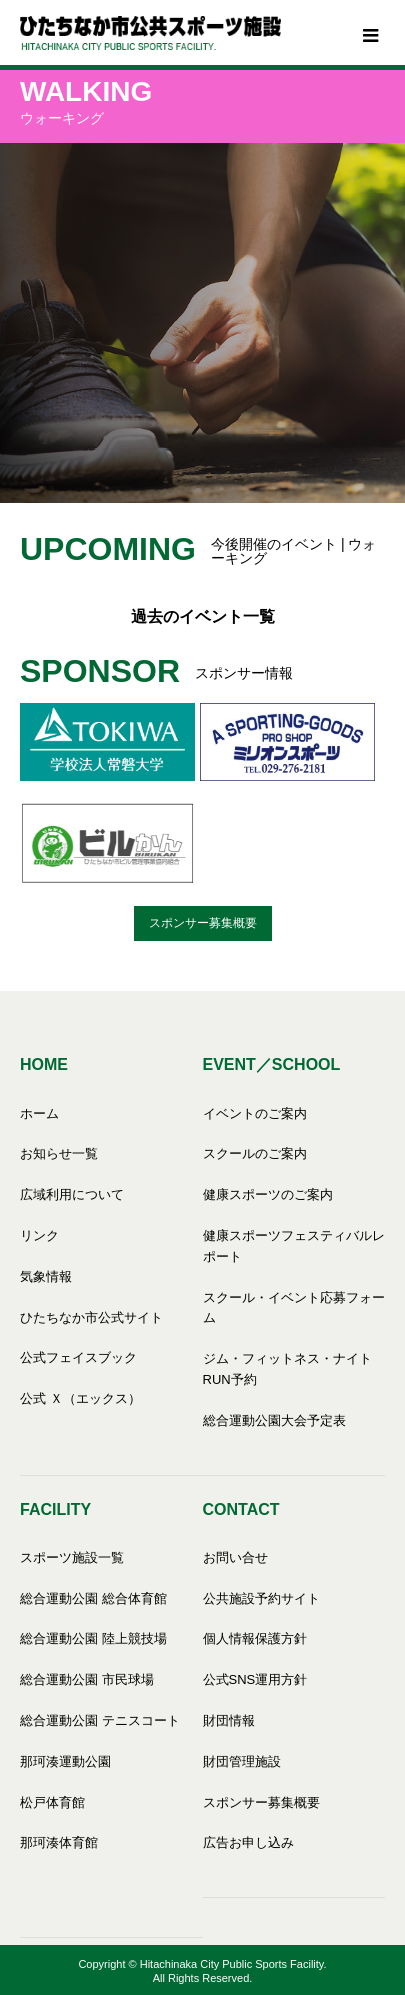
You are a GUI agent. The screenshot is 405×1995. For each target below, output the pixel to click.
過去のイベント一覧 (203, 616)
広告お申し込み (248, 1842)
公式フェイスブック (78, 1357)
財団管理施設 (242, 1761)
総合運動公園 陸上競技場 (93, 1638)
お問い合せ (235, 1557)
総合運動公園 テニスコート (100, 1720)
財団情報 (229, 1720)
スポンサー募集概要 (203, 923)
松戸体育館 (52, 1802)
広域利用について (72, 1194)
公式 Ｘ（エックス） (80, 1398)
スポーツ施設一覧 (72, 1557)
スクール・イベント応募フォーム (294, 1308)
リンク (39, 1235)
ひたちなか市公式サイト (91, 1317)
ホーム (39, 1113)
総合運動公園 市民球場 (87, 1679)
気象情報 (46, 1276)
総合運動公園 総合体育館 (93, 1598)
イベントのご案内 (255, 1113)
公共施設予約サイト (261, 1598)
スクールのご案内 (255, 1153)
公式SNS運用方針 (255, 1679)
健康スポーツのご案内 (268, 1194)
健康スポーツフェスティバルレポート (294, 1246)
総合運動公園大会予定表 (274, 1420)
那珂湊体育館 (59, 1842)
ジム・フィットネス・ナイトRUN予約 (287, 1369)
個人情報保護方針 (255, 1638)
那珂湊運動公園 (65, 1761)
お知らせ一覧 (59, 1153)
